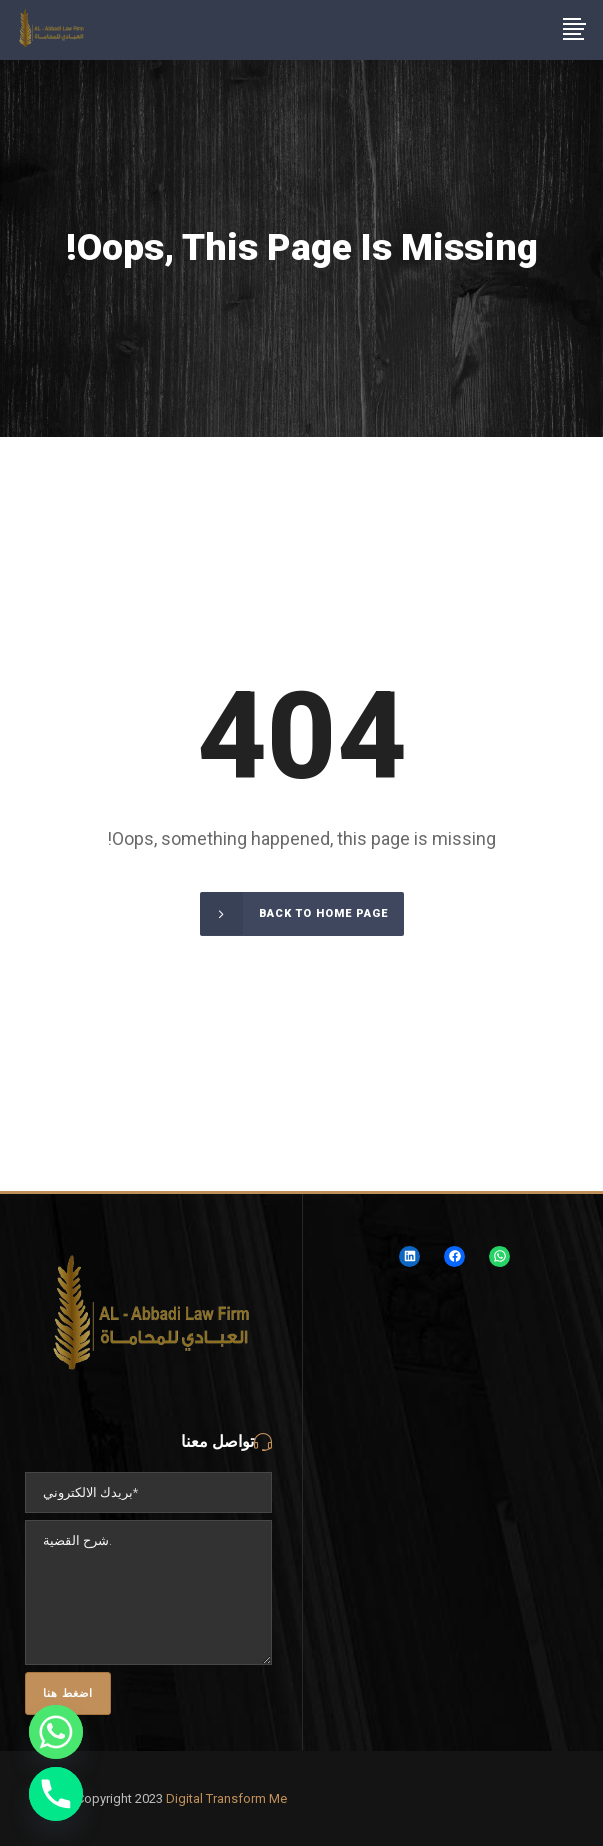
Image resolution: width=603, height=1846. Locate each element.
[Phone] (56, 1794)
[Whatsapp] (56, 1732)
